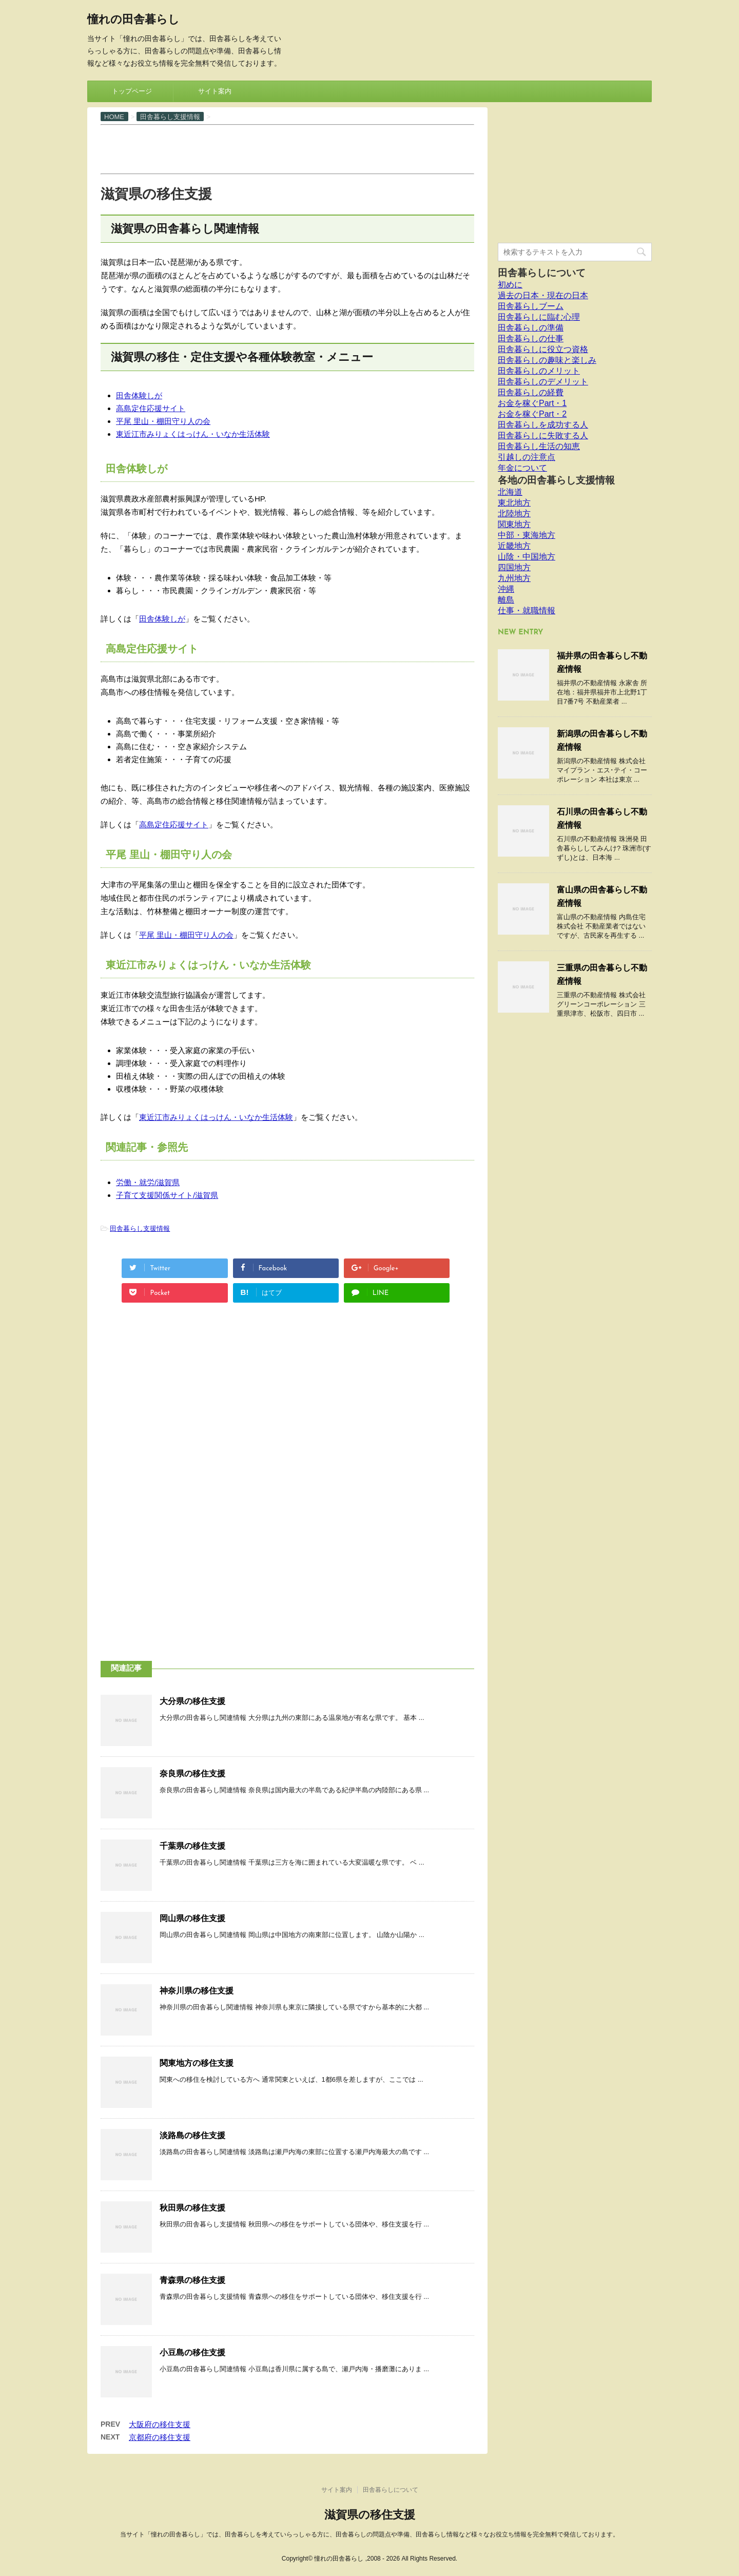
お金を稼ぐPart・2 (532, 414)
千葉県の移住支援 (192, 1846)
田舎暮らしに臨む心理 (539, 317)
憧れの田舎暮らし (133, 20)
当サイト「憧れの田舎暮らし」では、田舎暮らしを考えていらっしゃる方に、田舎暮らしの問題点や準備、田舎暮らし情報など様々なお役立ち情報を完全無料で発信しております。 (369, 2534)
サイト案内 (214, 91)
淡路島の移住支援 (192, 2135)
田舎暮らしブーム (530, 306)
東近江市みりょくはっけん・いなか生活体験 (193, 434)
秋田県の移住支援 (192, 2207)
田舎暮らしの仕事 (530, 338)
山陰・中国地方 (526, 556)
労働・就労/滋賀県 (148, 1182)
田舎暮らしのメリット (539, 370)
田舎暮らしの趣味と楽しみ (547, 360)
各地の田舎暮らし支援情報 (556, 480)
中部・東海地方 (526, 535)
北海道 (510, 492)
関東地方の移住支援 (197, 2063)
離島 (506, 599)
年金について (522, 467)
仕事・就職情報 (526, 610)
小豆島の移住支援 (192, 2352)
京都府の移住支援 (159, 2437)
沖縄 (506, 589)
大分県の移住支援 (192, 1701)
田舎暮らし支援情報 (140, 1228)
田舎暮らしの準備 (530, 327)
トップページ (132, 91)
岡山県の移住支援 (192, 1918)
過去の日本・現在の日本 (543, 295)
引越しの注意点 (526, 457)
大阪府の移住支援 (159, 2424)
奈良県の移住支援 (192, 1773)
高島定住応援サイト (150, 408)
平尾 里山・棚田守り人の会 (163, 421)
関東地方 (514, 524)
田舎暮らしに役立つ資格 (543, 349)
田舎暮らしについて (542, 272)
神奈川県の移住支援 (197, 1990)
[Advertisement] (287, 148)
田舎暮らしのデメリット (543, 381)
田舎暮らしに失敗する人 (543, 435)
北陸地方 (514, 513)
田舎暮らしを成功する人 (543, 424)
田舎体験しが (139, 395)
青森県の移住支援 (192, 2280)
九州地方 (514, 578)
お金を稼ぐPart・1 (532, 403)
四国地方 (514, 567)
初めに (510, 284)
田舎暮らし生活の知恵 (539, 446)
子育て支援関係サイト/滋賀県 (167, 1195)
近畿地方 (514, 545)
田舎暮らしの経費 (530, 392)
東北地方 (514, 502)
